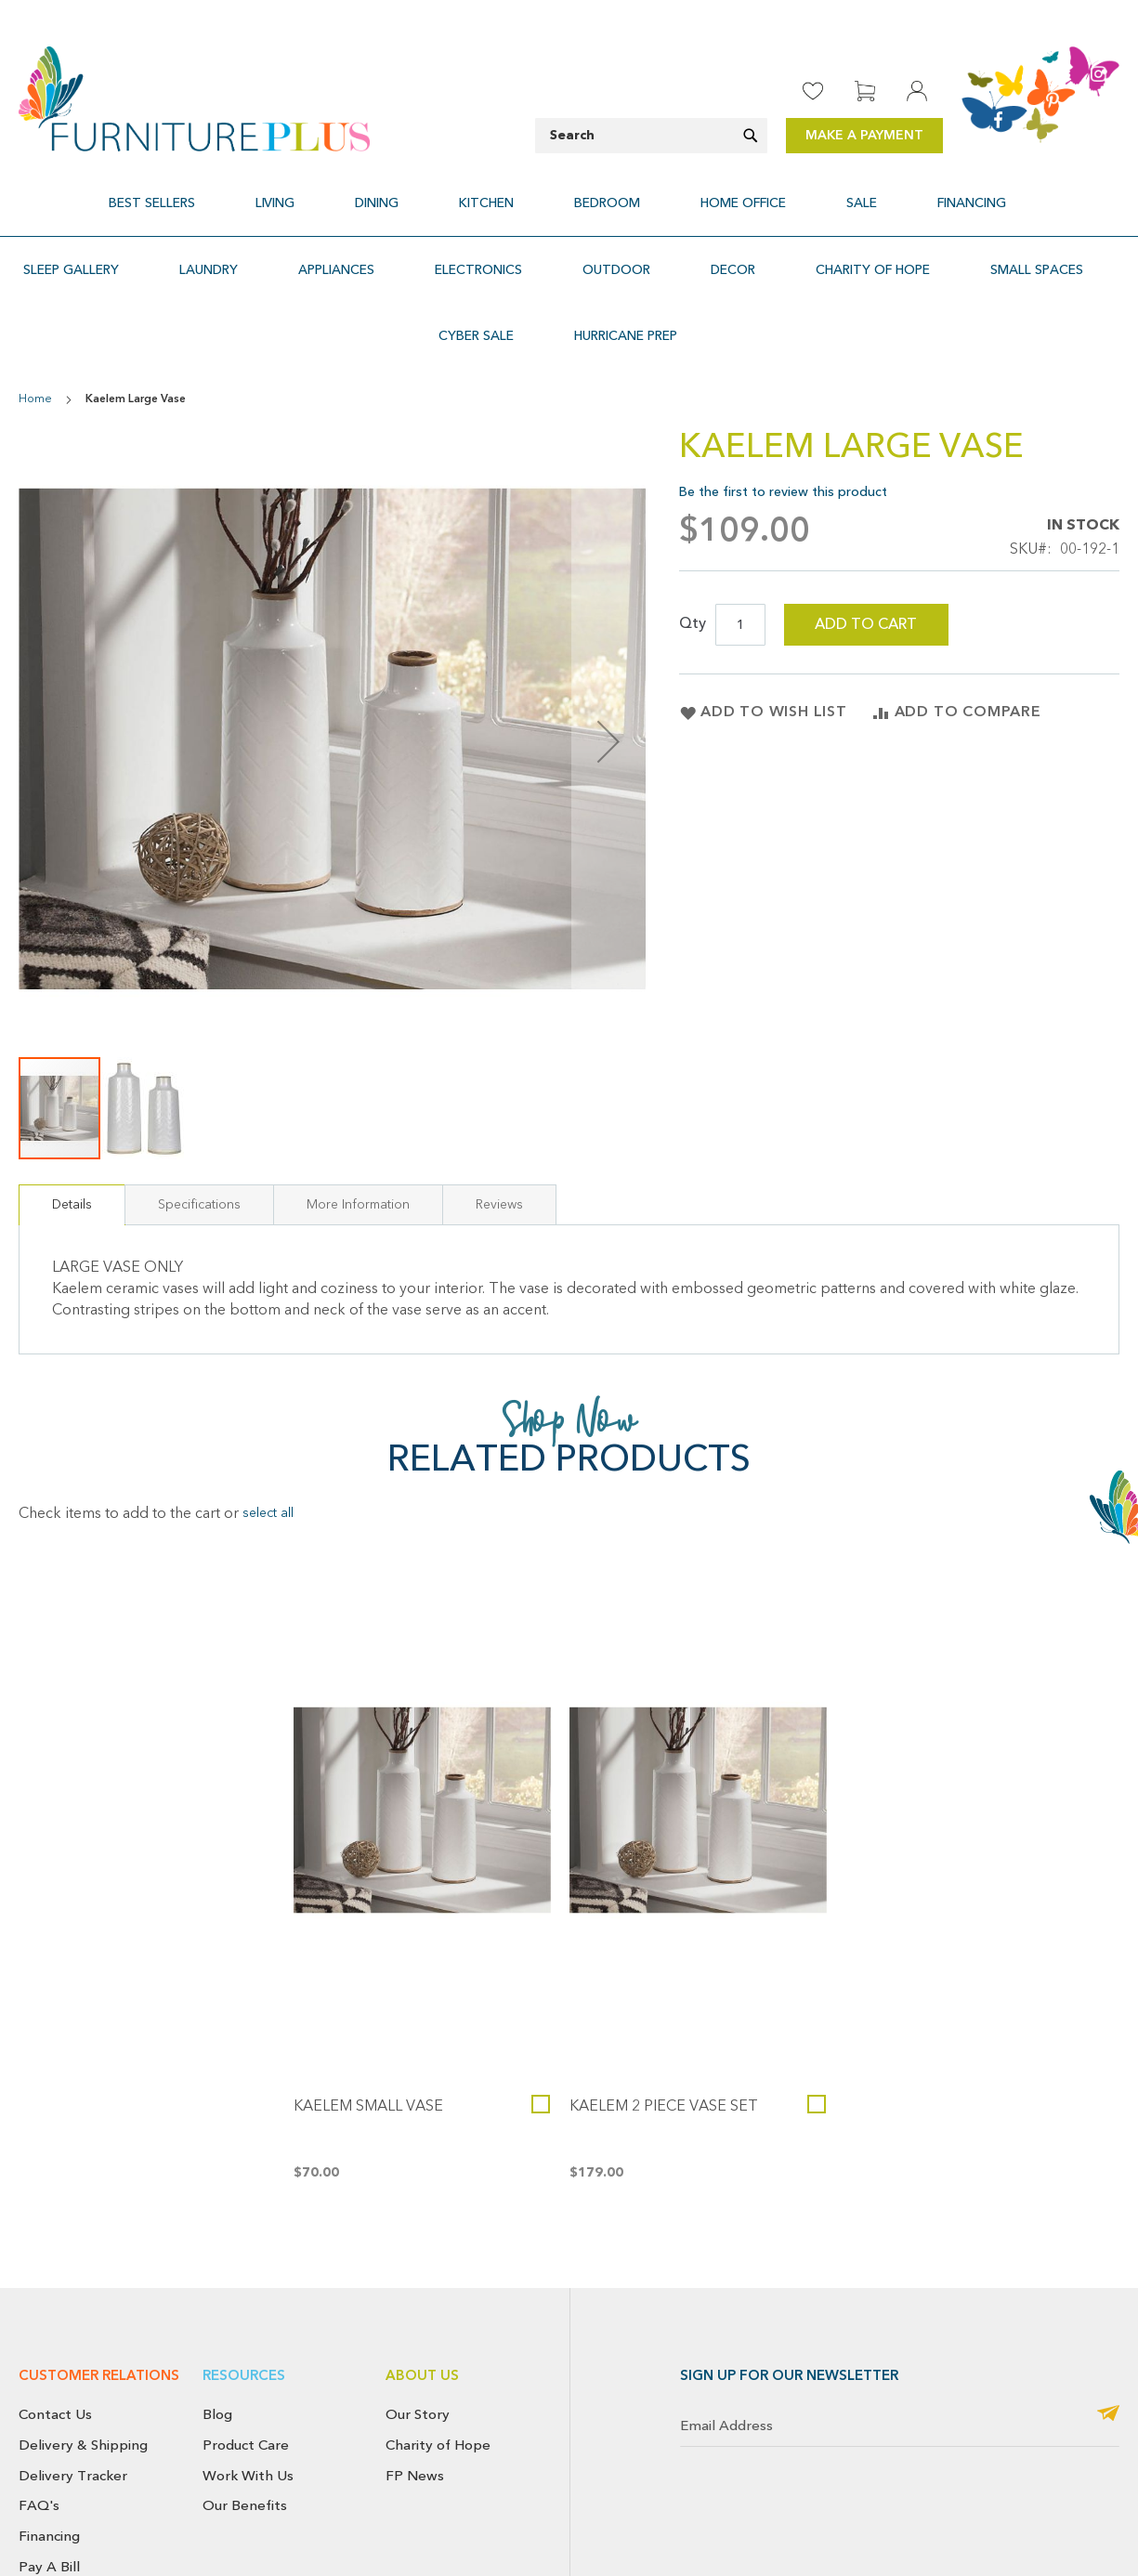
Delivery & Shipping (83, 2378)
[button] (143, 1041)
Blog (217, 2347)
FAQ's (39, 2438)
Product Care (246, 2378)
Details (72, 1137)
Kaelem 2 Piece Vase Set (663, 2040)
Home (35, 332)
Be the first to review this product (783, 425)
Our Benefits (245, 2438)
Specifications (199, 1137)
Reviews (499, 1137)
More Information (358, 1137)
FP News (415, 2408)
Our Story (418, 2347)
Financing (49, 2469)
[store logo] (194, 98)
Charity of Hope (438, 2378)
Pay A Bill (49, 2500)
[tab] (72, 1138)
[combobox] (651, 135)
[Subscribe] (1108, 2348)
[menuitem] (245, 192)
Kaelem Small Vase (368, 2040)
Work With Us (248, 2408)
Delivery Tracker (73, 2408)
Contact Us (55, 2347)
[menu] (569, 192)
